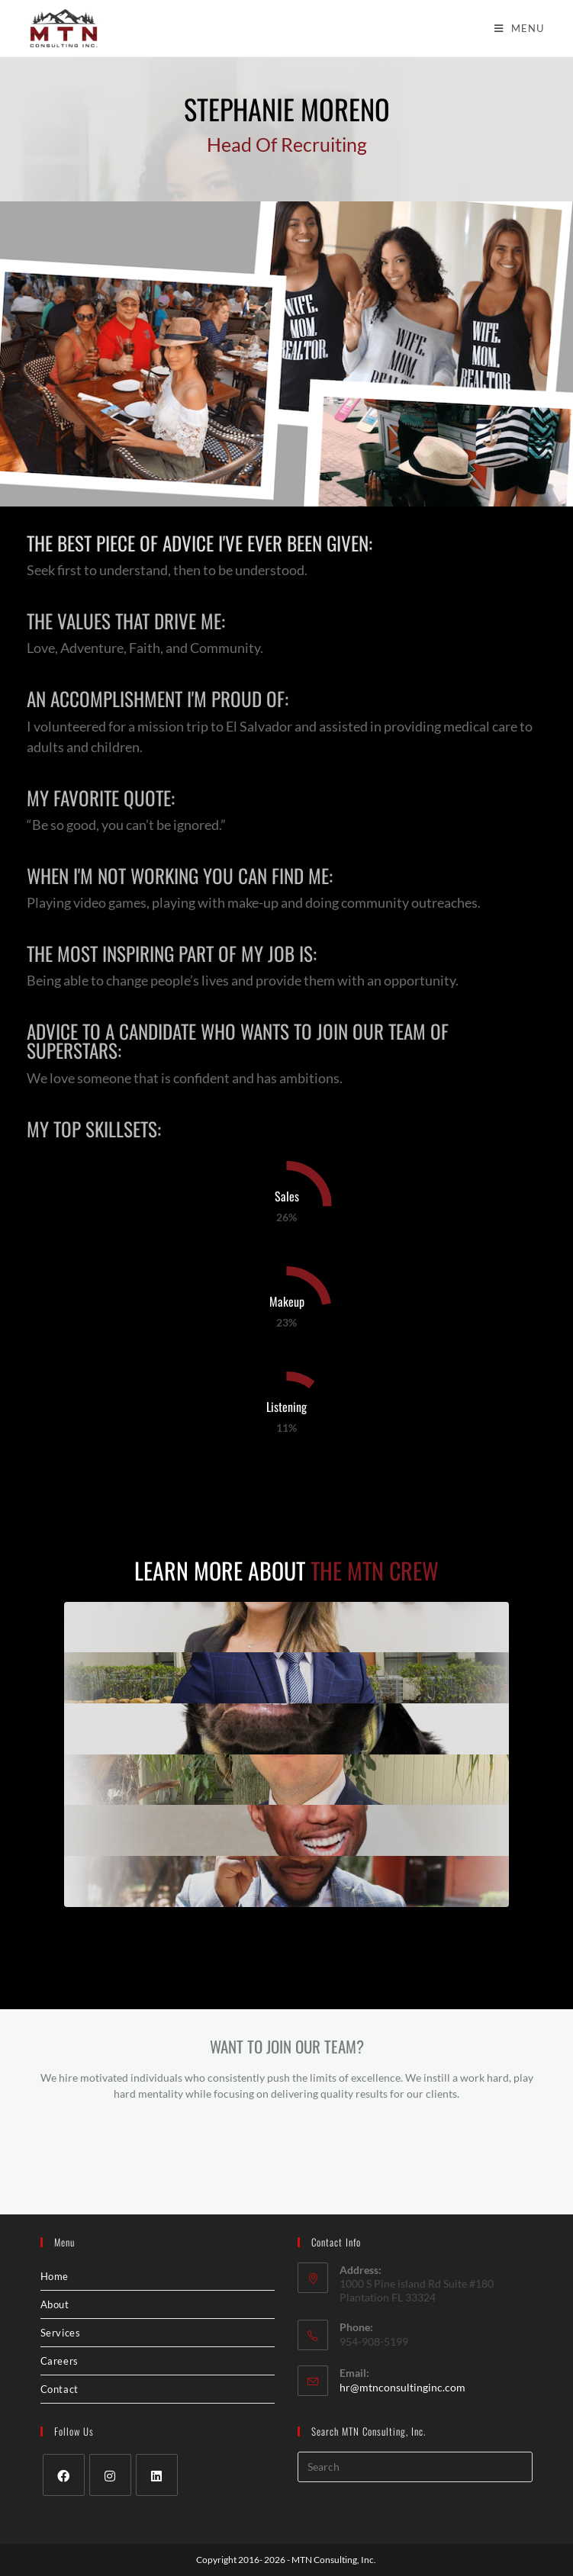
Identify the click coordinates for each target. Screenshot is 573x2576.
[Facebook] (64, 2475)
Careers (59, 2361)
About (54, 2304)
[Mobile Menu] (519, 28)
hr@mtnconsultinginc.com (402, 2387)
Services (60, 2333)
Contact (59, 2389)
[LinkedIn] (157, 2475)
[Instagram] (110, 2475)
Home (54, 2276)
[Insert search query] (415, 2467)
